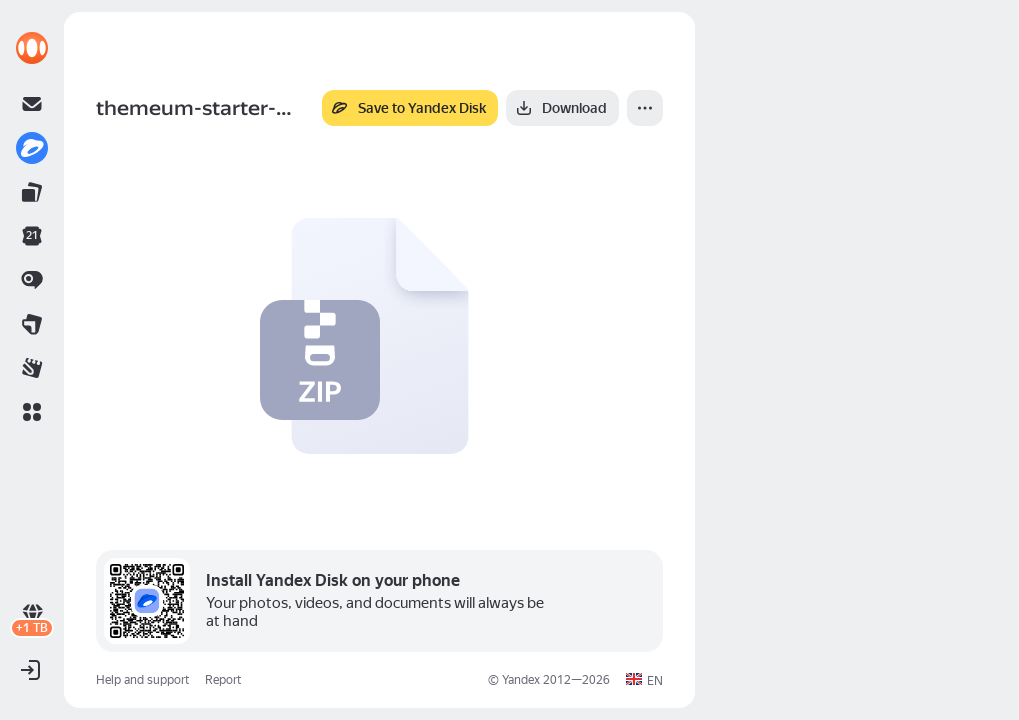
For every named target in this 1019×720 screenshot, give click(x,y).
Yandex (521, 680)
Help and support (142, 680)
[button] (32, 412)
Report (223, 680)
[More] (645, 108)
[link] (32, 48)
